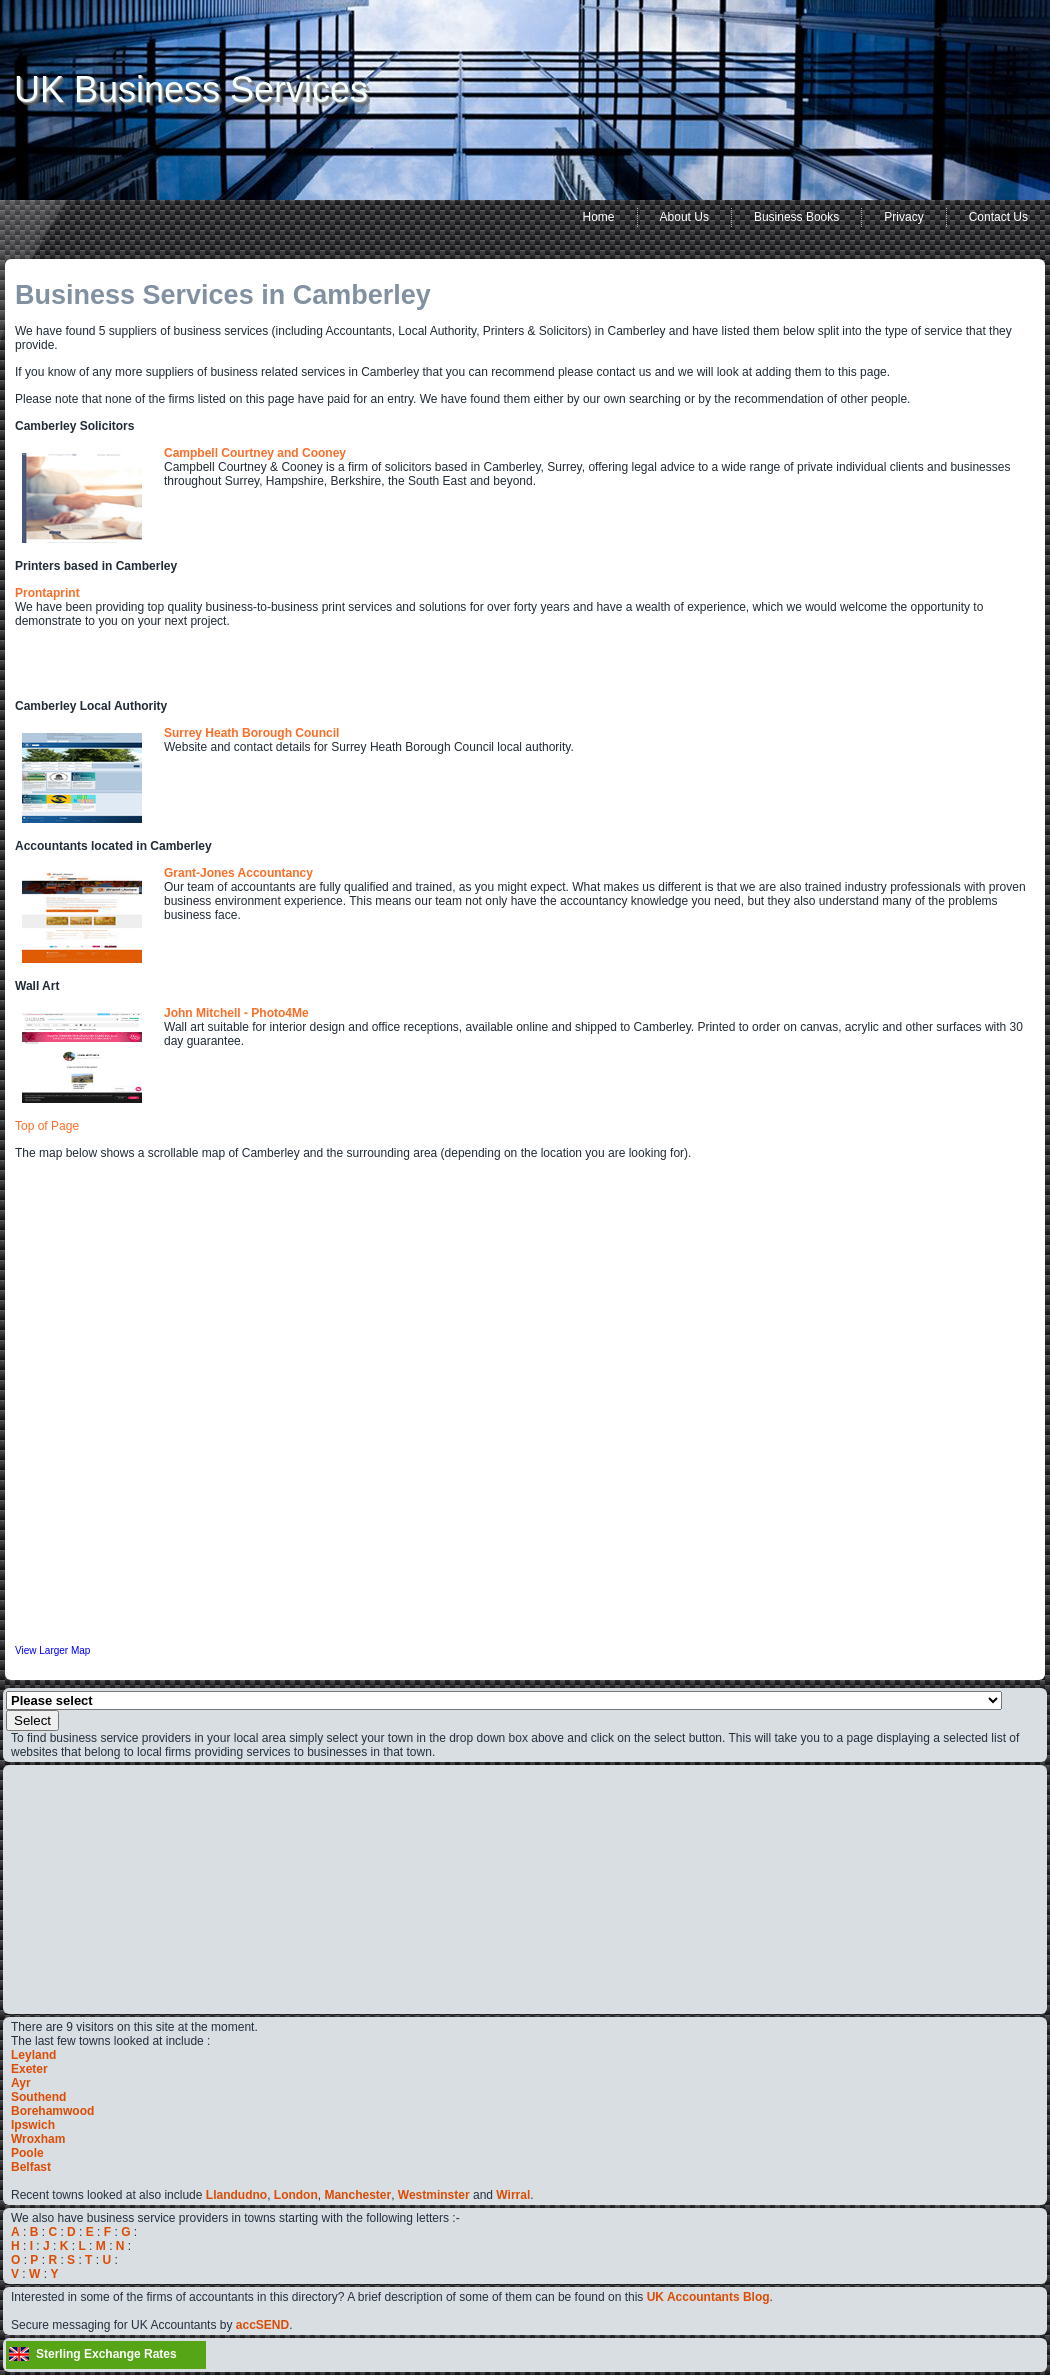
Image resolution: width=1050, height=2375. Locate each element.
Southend (38, 2097)
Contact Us (998, 217)
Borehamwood (52, 2111)
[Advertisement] (71, 1888)
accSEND (262, 2325)
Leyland (33, 2055)
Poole (27, 2153)
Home (599, 217)
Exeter (29, 2069)
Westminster (434, 2195)
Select (32, 1720)
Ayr (21, 2083)
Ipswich (33, 2125)
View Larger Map (52, 1650)
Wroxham (38, 2139)
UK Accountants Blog (708, 2297)
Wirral (513, 2195)
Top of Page (47, 1126)
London (296, 2195)
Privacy (903, 217)
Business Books (796, 217)
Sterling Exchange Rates (106, 2354)
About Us (684, 217)
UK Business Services (191, 89)
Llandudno (236, 2195)
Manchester (357, 2195)
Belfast (31, 2167)
